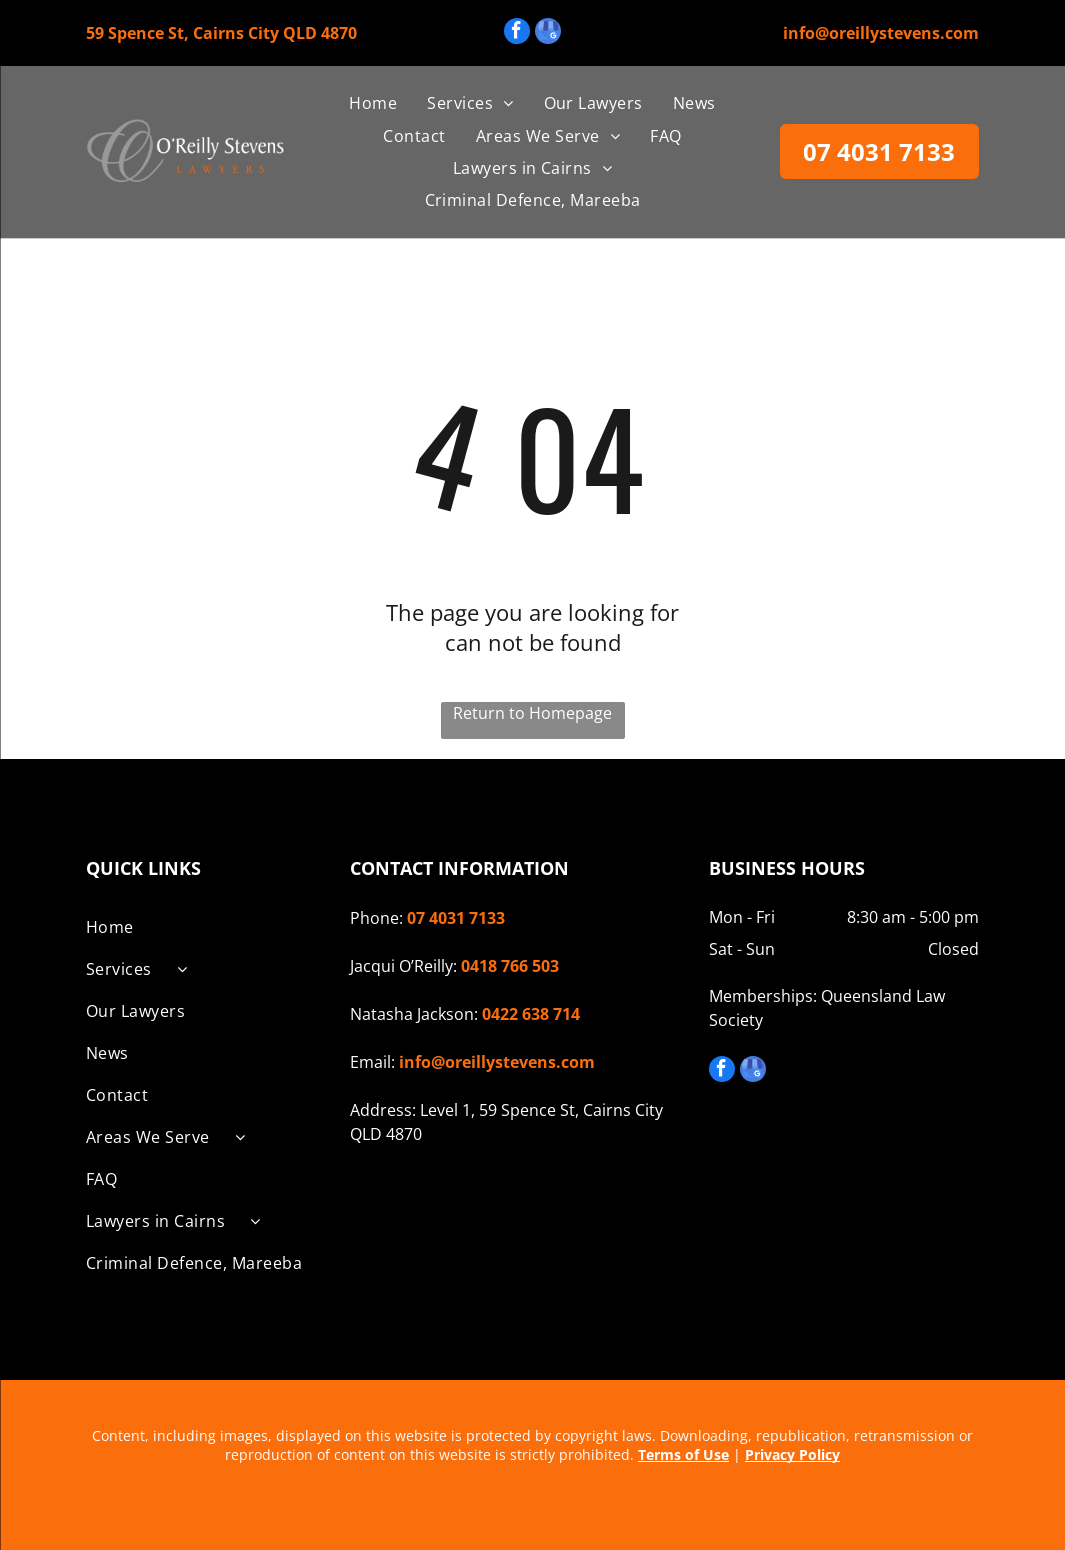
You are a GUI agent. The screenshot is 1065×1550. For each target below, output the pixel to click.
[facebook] (517, 33)
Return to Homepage (532, 713)
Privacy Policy (792, 1454)
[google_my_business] (548, 33)
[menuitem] (373, 103)
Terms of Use (683, 1454)
